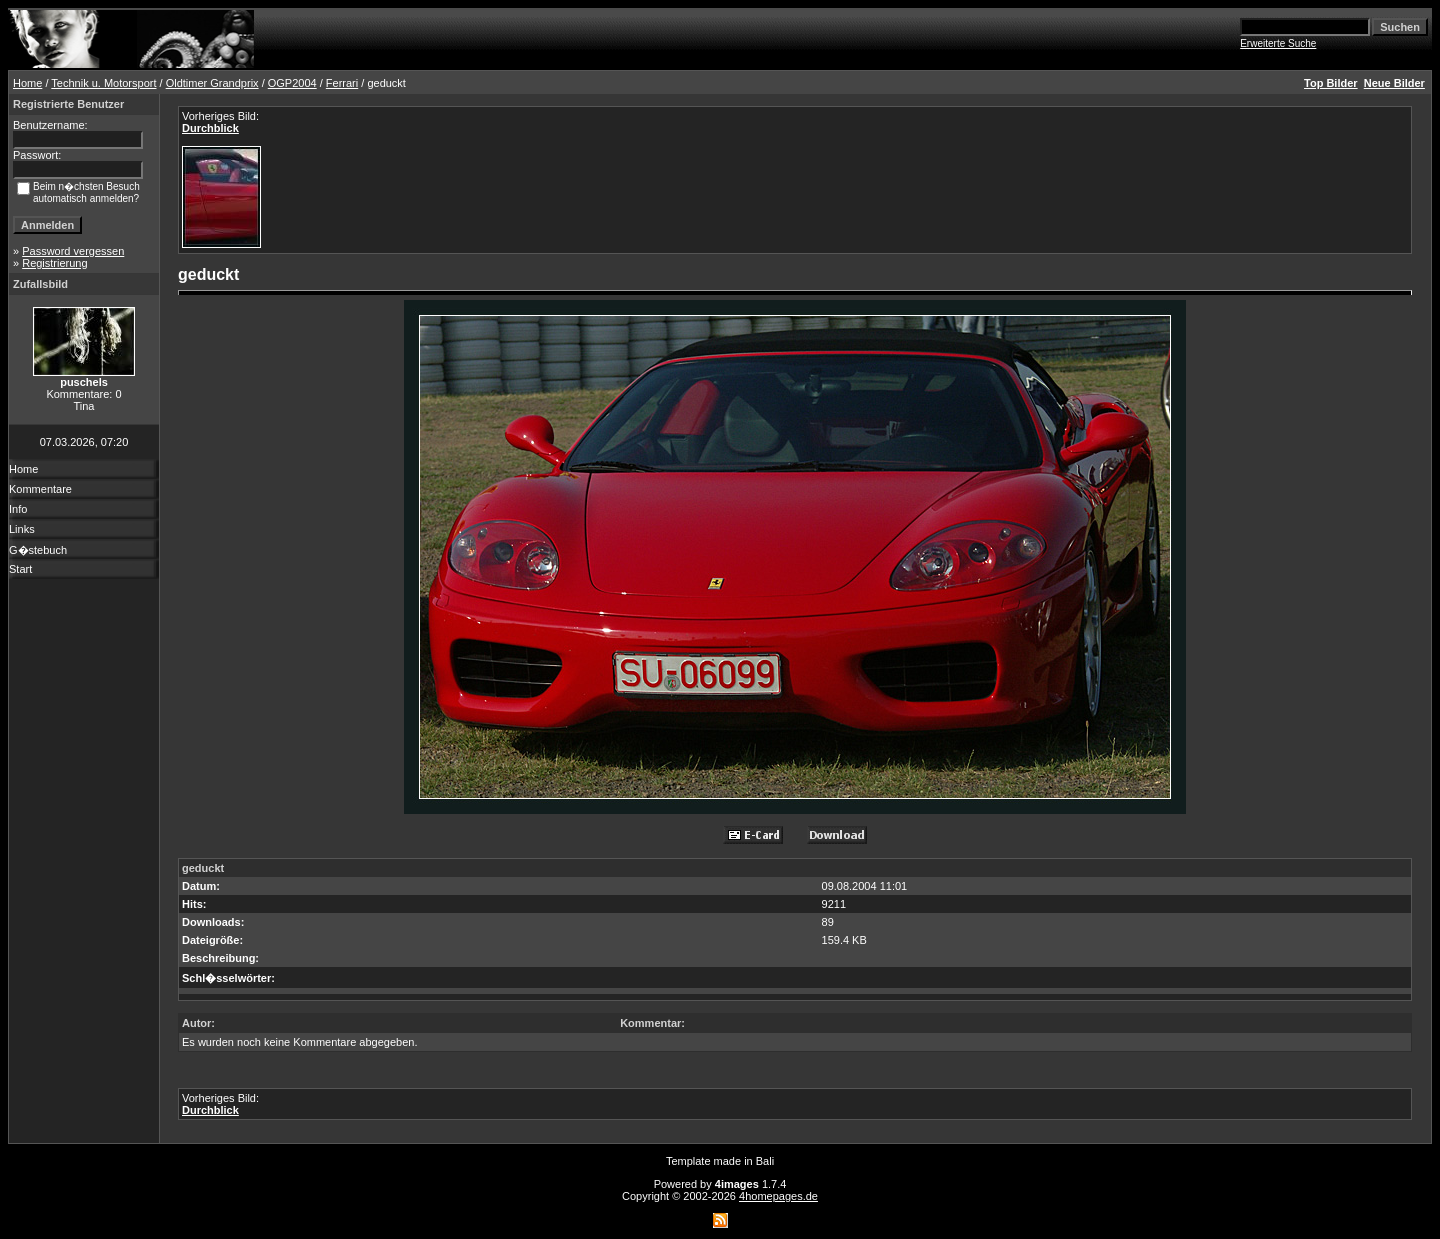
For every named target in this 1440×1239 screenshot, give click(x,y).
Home (27, 83)
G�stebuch (38, 550)
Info (18, 509)
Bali (765, 1161)
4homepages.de (778, 1196)
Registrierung (54, 263)
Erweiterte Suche (1278, 43)
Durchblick (210, 128)
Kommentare (40, 489)
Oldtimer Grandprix (212, 83)
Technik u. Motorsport (103, 83)
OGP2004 (292, 83)
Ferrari (342, 83)
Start (20, 569)
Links (22, 529)
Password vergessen (73, 251)
